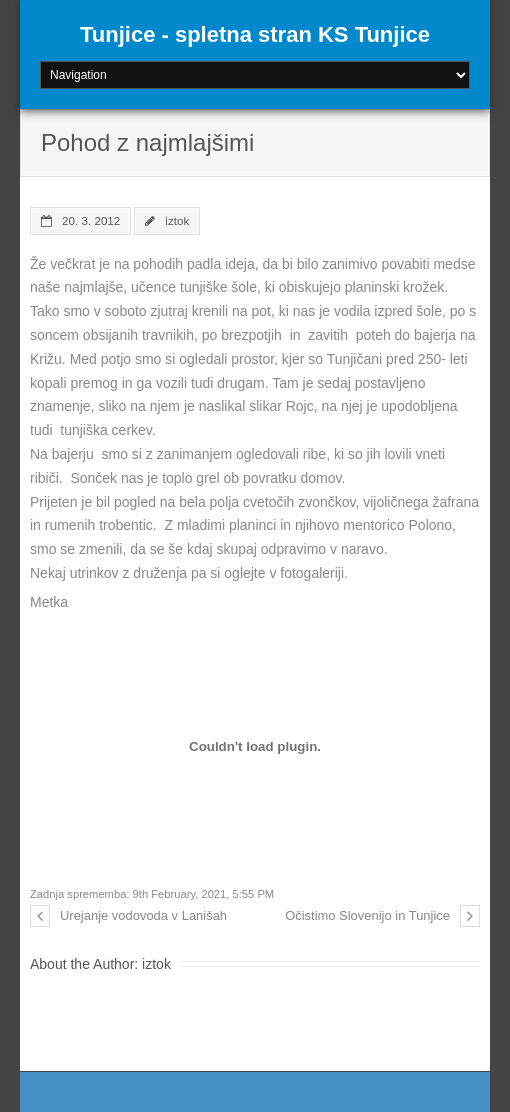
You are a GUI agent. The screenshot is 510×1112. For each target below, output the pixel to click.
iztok (177, 220)
